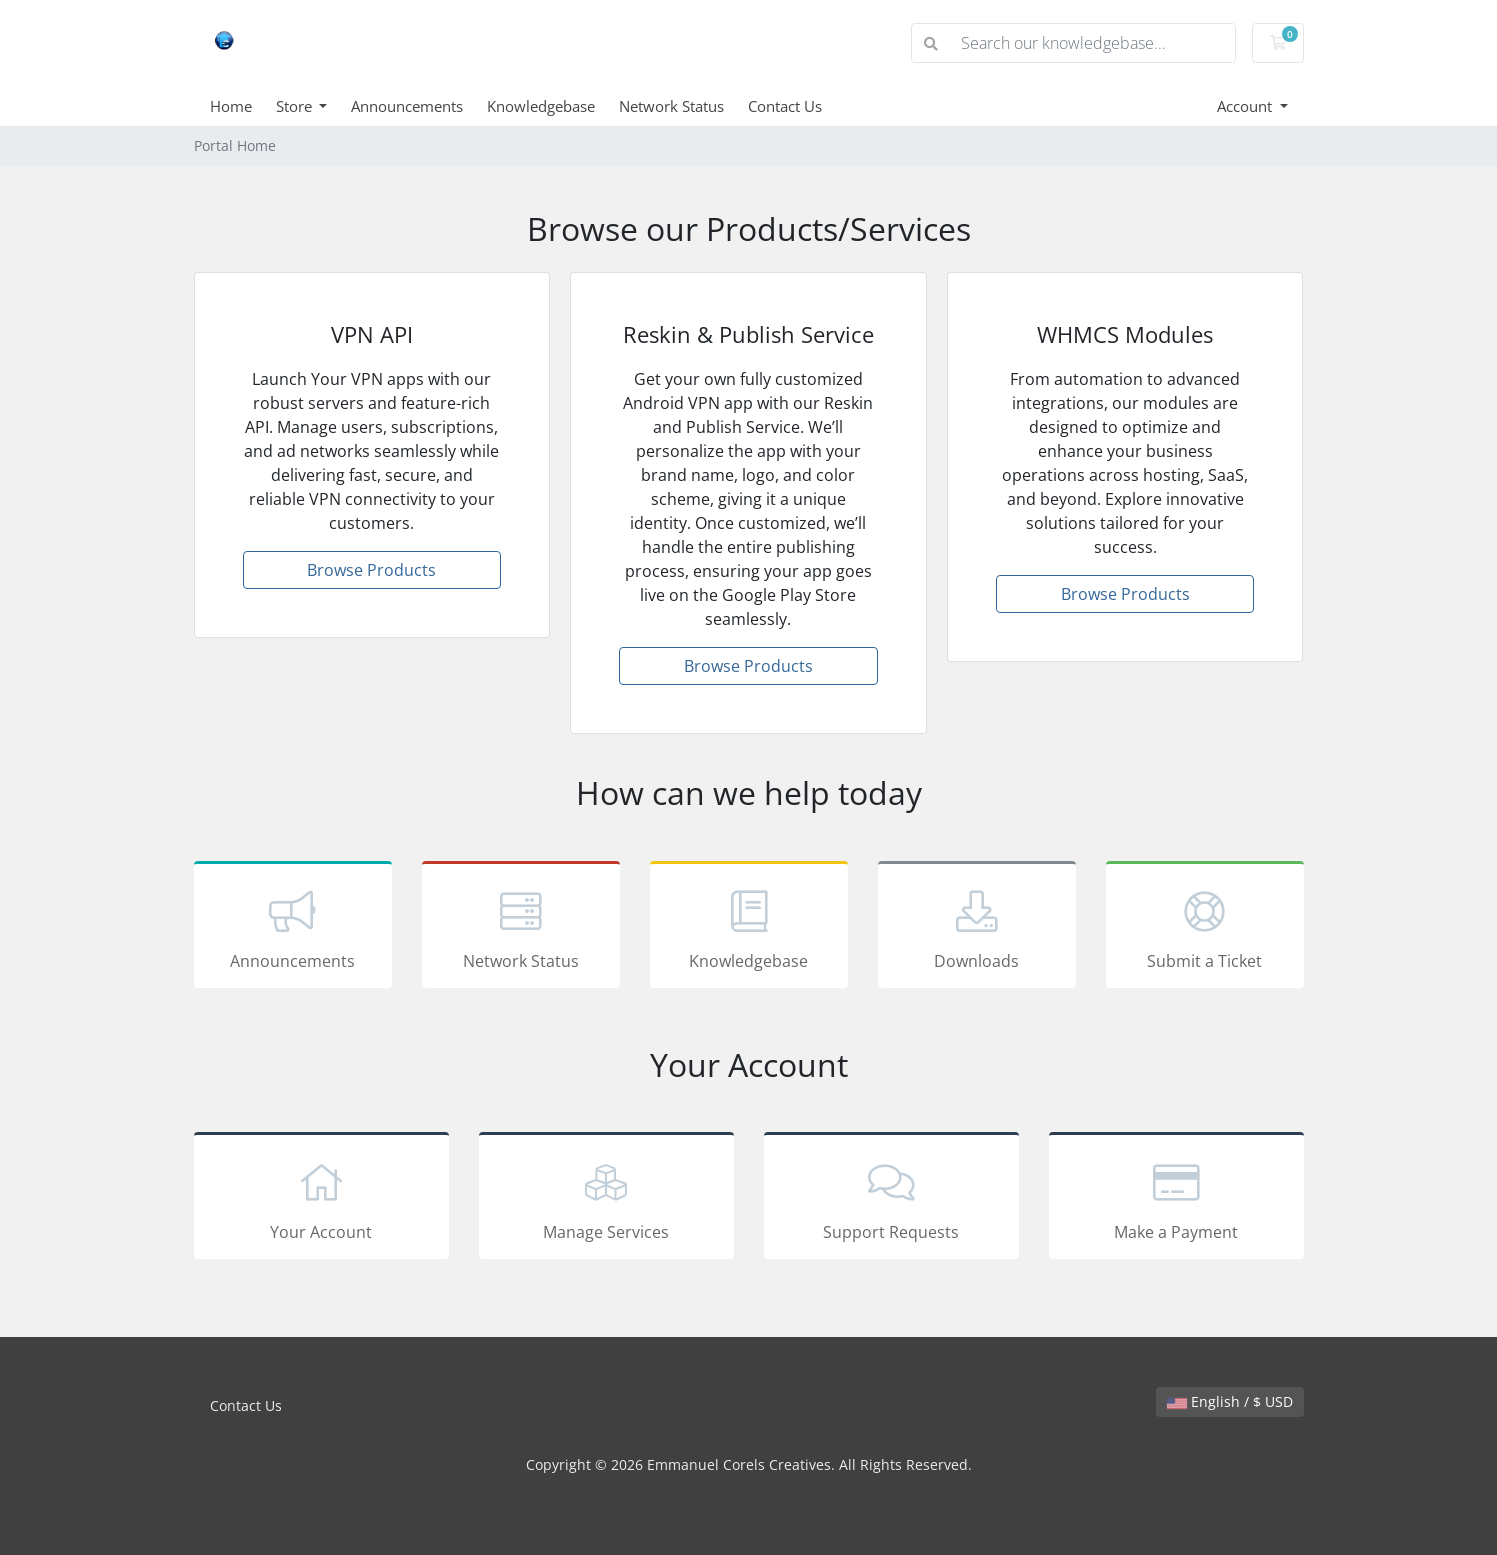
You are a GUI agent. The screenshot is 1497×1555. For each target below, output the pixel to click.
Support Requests (891, 1199)
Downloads (977, 928)
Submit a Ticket (1205, 928)
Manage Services (606, 1199)
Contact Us (785, 106)
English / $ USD (1230, 1401)
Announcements (407, 106)
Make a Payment (1176, 1199)
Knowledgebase (541, 106)
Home (231, 106)
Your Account (321, 1199)
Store (296, 106)
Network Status (671, 106)
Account (1246, 106)
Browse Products (371, 570)
